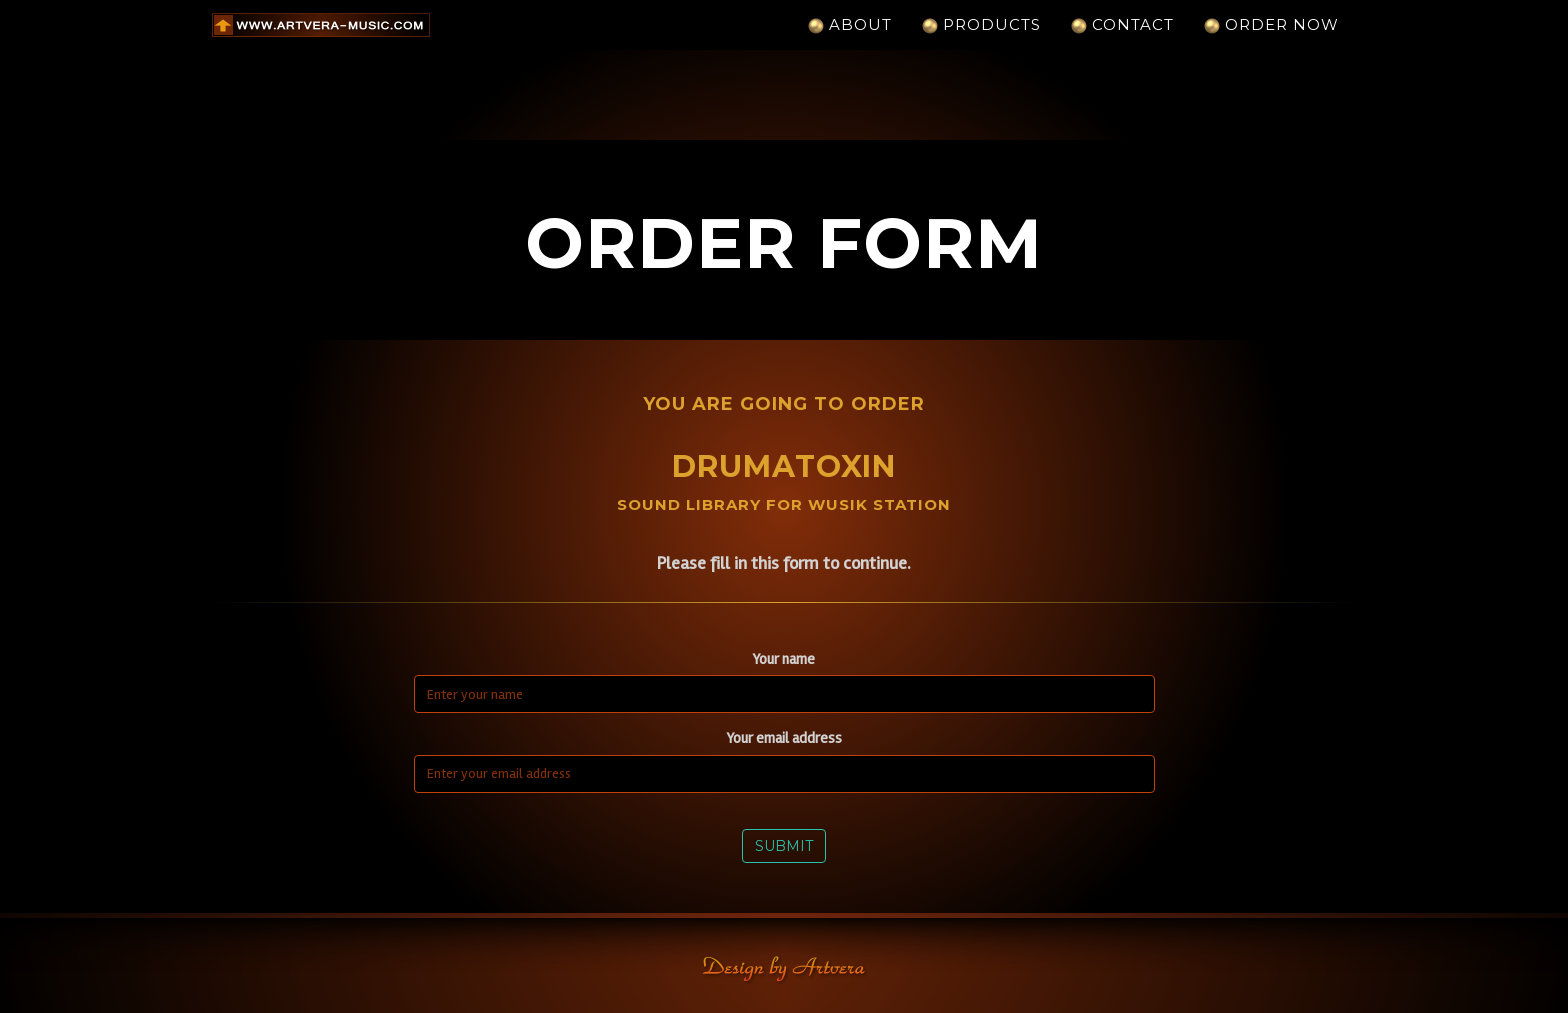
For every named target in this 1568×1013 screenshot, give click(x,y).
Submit (784, 846)
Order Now (1271, 44)
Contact (1122, 44)
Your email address (784, 738)
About (850, 44)
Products (981, 44)
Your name (784, 659)
